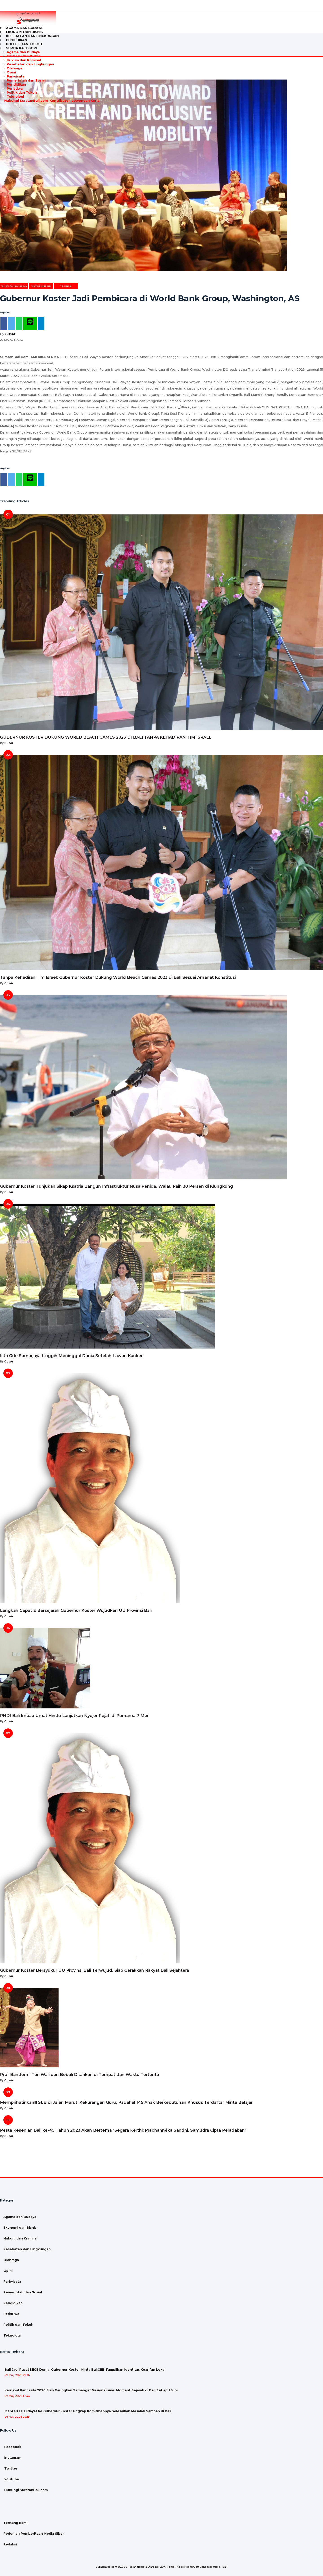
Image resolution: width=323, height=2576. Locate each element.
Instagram (12, 2458)
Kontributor (59, 101)
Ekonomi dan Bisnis (23, 56)
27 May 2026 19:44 (17, 2396)
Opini (11, 72)
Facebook (12, 2447)
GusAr (10, 334)
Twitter (10, 2468)
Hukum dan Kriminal (24, 60)
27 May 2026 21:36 (17, 2375)
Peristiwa (15, 88)
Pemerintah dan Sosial (26, 80)
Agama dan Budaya (23, 52)
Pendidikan (16, 84)
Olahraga (14, 68)
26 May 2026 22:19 (17, 2416)
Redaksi (10, 2544)
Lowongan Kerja (85, 101)
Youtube (11, 2479)
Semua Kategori (21, 48)
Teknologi (15, 97)
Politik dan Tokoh (22, 93)
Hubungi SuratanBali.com (25, 101)
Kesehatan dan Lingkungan (32, 36)
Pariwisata (15, 76)
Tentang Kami (15, 2523)
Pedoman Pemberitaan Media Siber (33, 2534)
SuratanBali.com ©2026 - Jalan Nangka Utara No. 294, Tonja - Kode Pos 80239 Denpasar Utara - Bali (161, 2566)
